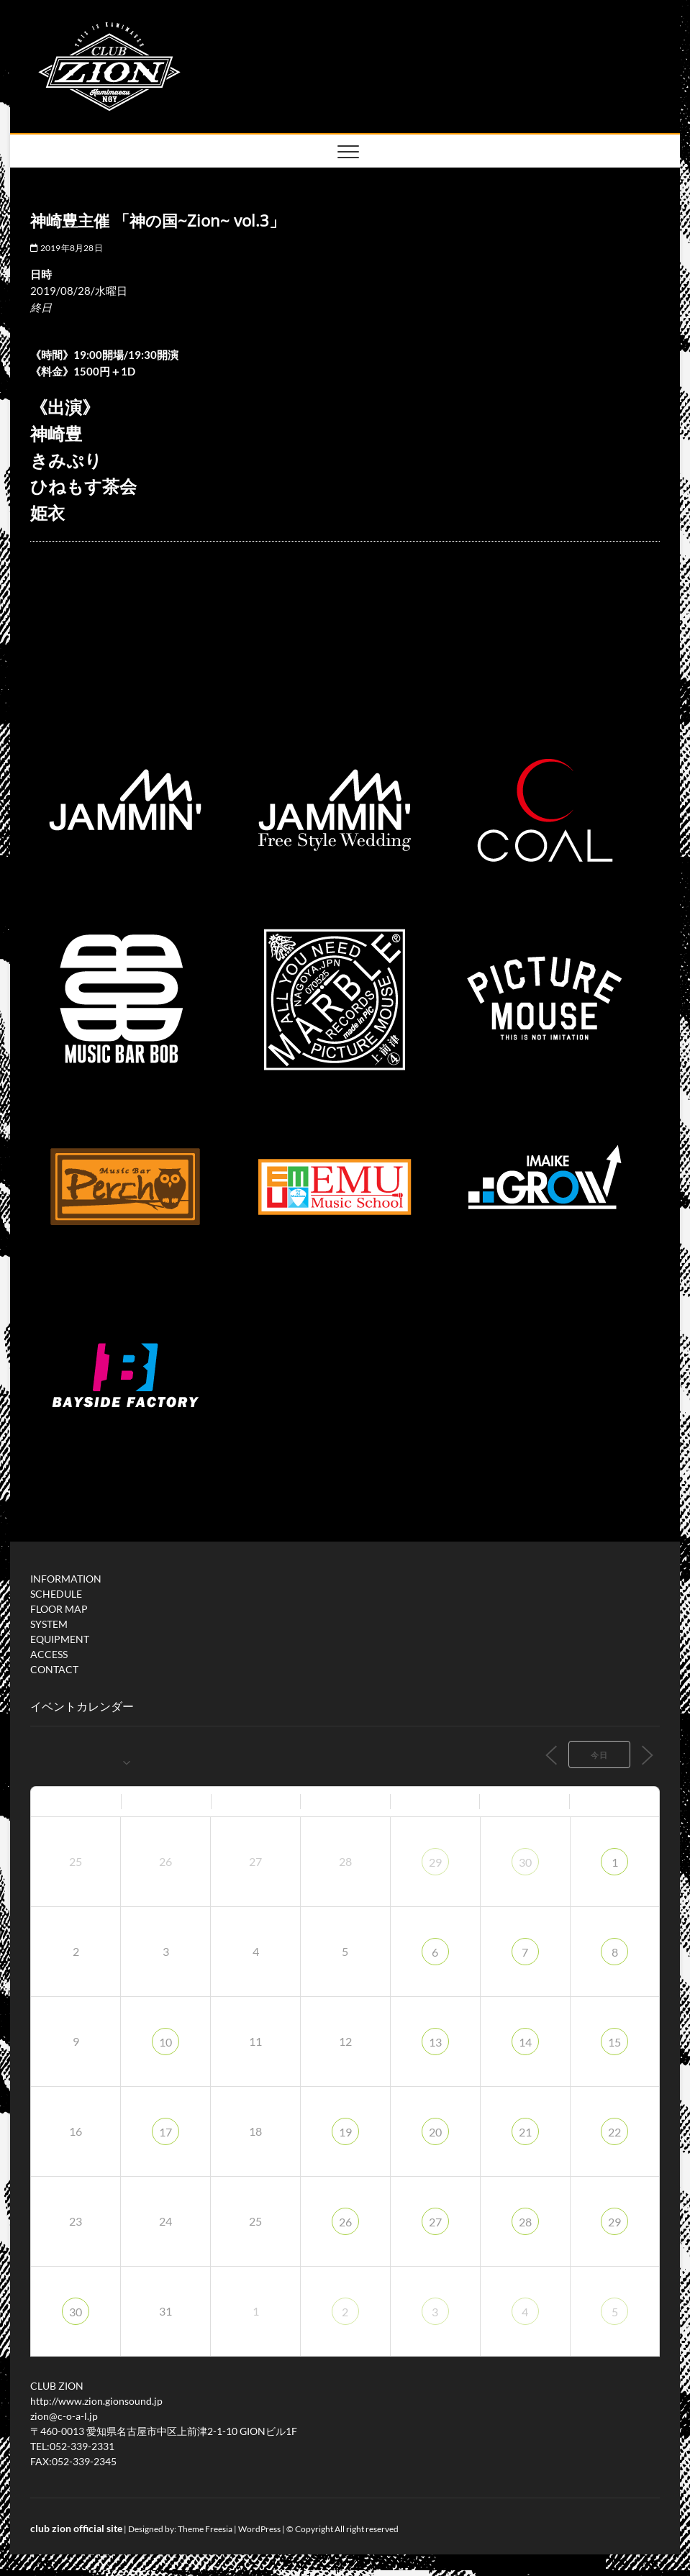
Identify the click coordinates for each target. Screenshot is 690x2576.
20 (435, 2132)
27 (435, 2222)
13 (435, 2042)
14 (525, 2042)
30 (525, 1862)
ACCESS (49, 1654)
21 (525, 2132)
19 (345, 2132)
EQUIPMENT (59, 1639)
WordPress (259, 2528)
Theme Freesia (205, 2528)
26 (345, 2222)
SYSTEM (49, 1624)
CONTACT (54, 1669)
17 (165, 2132)
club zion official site (76, 2528)
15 (614, 2042)
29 (435, 1862)
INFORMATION (65, 1579)
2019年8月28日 (66, 247)
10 (165, 2042)
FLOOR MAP (59, 1609)
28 (525, 2222)
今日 (599, 1755)
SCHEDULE (56, 1594)
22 (614, 2132)
